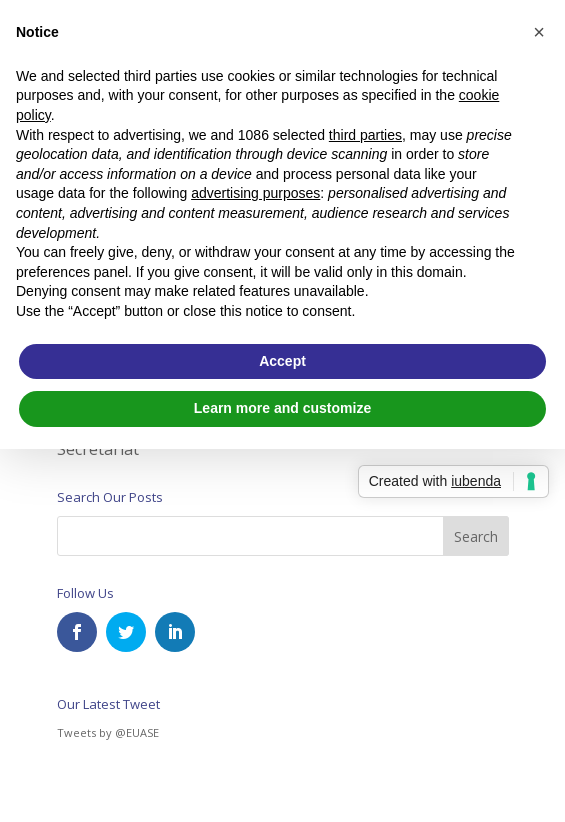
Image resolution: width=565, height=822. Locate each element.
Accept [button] (282, 361)
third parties (365, 135)
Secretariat (98, 449)
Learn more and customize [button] (282, 408)
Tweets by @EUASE (108, 732)
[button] (539, 32)
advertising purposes (255, 193)
